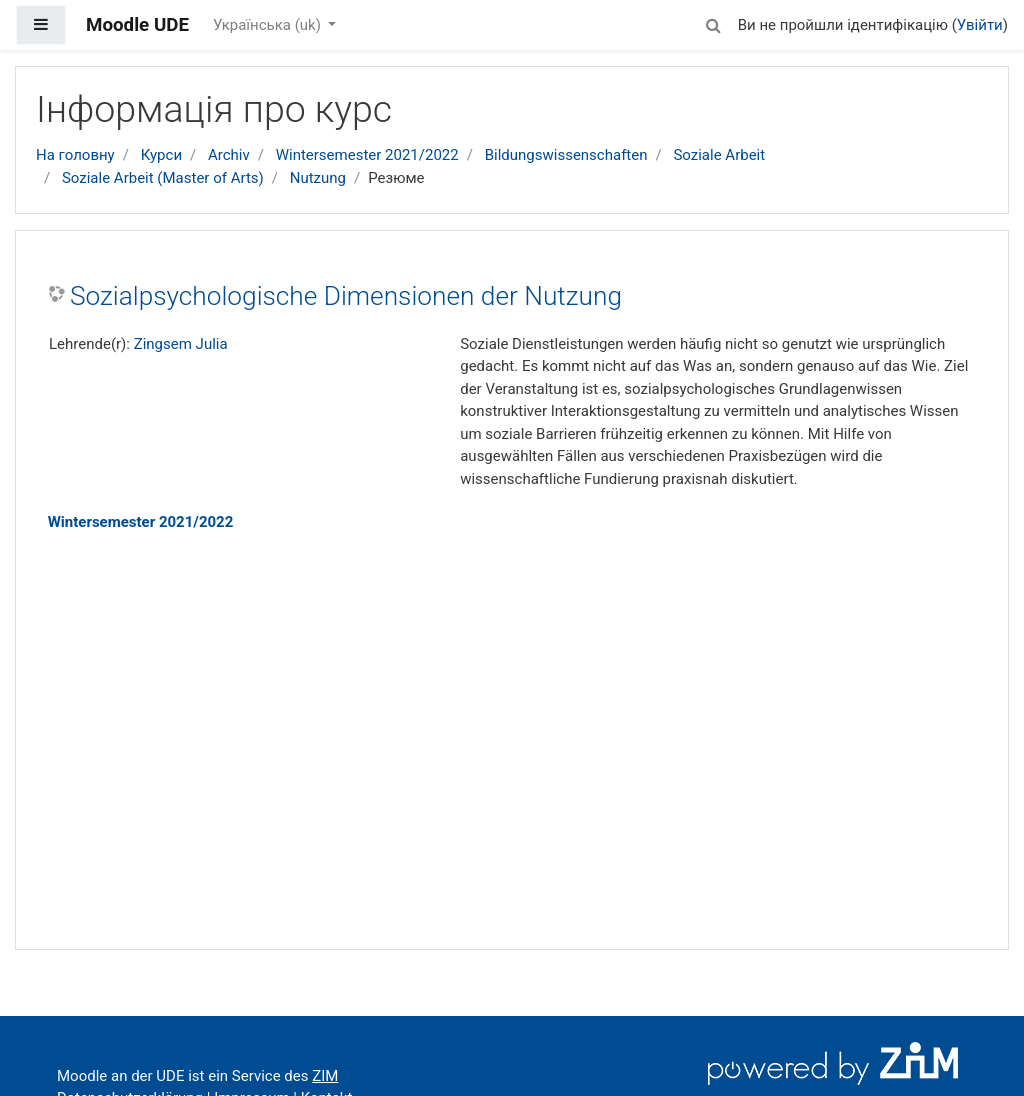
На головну (75, 155)
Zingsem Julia (181, 344)
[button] (714, 22)
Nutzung (318, 178)
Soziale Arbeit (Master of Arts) (163, 178)
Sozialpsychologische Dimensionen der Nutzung (346, 296)
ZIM (325, 1076)
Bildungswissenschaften (566, 155)
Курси (161, 155)
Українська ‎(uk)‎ (269, 25)
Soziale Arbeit (719, 155)
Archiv (229, 155)
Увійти (980, 25)
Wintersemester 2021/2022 (367, 155)
